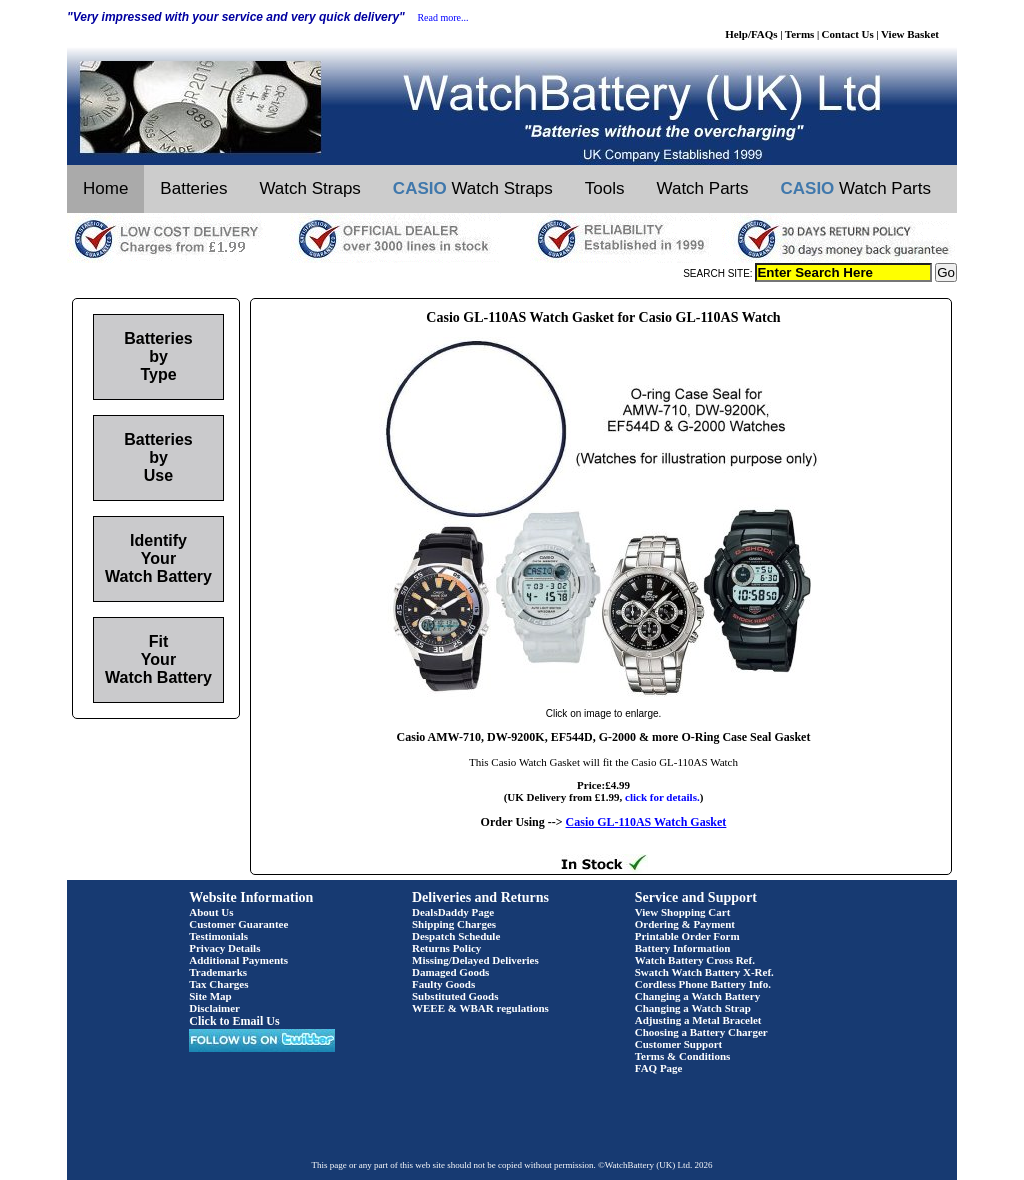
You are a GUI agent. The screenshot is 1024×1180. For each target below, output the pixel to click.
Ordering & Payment (685, 924)
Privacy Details (224, 948)
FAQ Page (659, 1068)
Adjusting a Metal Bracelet (698, 1020)
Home (105, 188)
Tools (605, 188)
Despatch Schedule (456, 936)
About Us (211, 912)
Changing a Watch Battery (697, 996)
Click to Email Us (234, 1021)
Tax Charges (218, 984)
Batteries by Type (158, 356)
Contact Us (848, 34)
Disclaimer (214, 1008)
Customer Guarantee (238, 924)
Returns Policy (446, 948)
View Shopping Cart (683, 912)
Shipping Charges (454, 924)
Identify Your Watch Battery (158, 558)
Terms (800, 34)
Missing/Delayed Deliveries (475, 960)
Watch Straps (309, 188)
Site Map (210, 996)
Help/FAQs (751, 34)
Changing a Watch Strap (693, 1008)
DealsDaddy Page (453, 912)
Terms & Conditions (683, 1056)
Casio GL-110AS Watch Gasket (646, 822)
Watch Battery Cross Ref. (695, 960)
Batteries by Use (158, 457)
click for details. (662, 797)
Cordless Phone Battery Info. (703, 984)
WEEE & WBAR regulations (480, 1008)
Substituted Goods (455, 996)
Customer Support (679, 1044)
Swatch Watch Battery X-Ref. (704, 972)
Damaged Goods (450, 972)
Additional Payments (238, 960)
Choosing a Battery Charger (701, 1032)
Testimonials (218, 936)
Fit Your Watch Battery (158, 659)
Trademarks (218, 972)
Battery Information (683, 948)
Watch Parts (703, 188)
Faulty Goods (443, 984)
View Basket (910, 34)
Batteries (193, 188)
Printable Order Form (687, 936)
